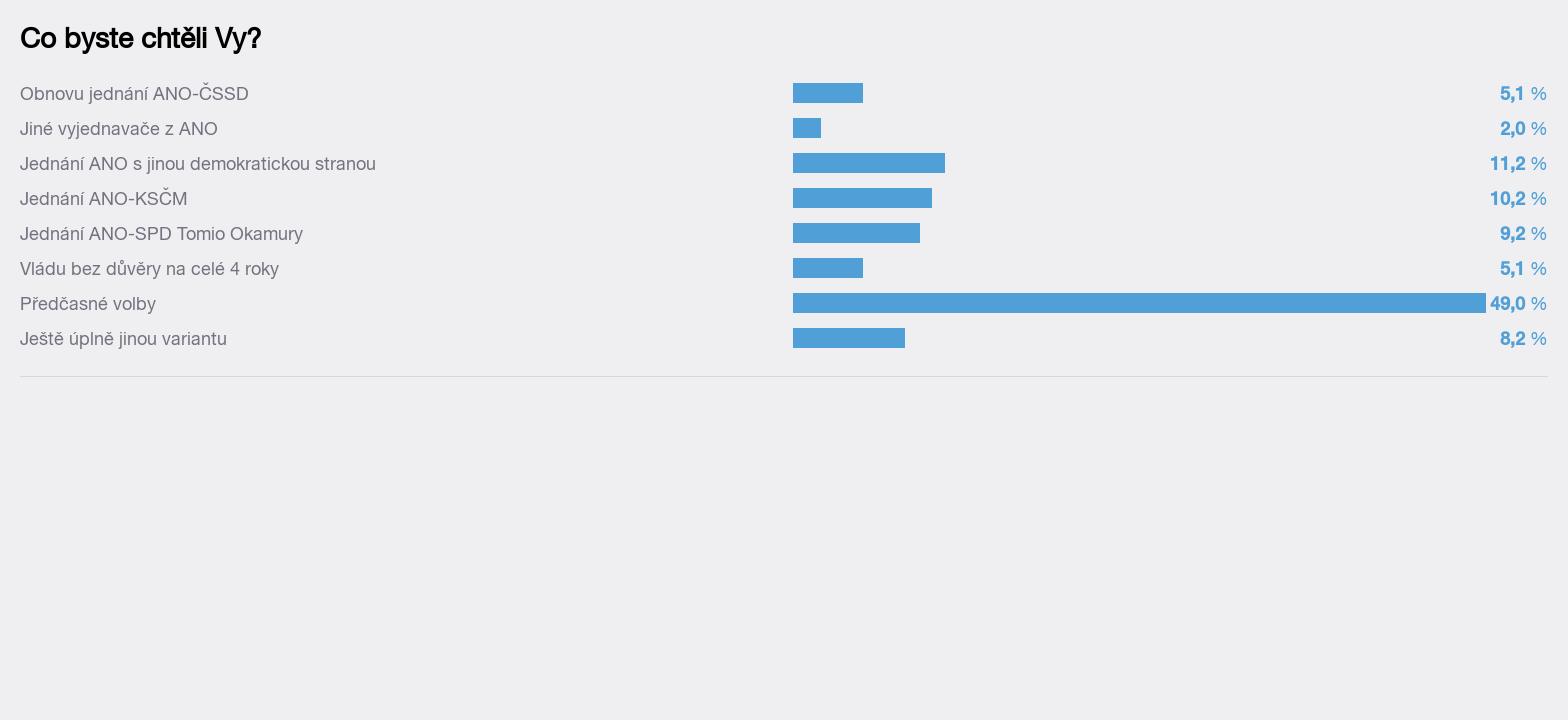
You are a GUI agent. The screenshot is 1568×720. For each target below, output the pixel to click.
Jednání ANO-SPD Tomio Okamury (161, 233)
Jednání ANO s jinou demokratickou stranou (198, 163)
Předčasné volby (88, 303)
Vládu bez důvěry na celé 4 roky (149, 268)
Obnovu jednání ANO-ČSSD (134, 93)
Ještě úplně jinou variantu (123, 338)
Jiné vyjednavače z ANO (119, 128)
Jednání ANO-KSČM (104, 198)
